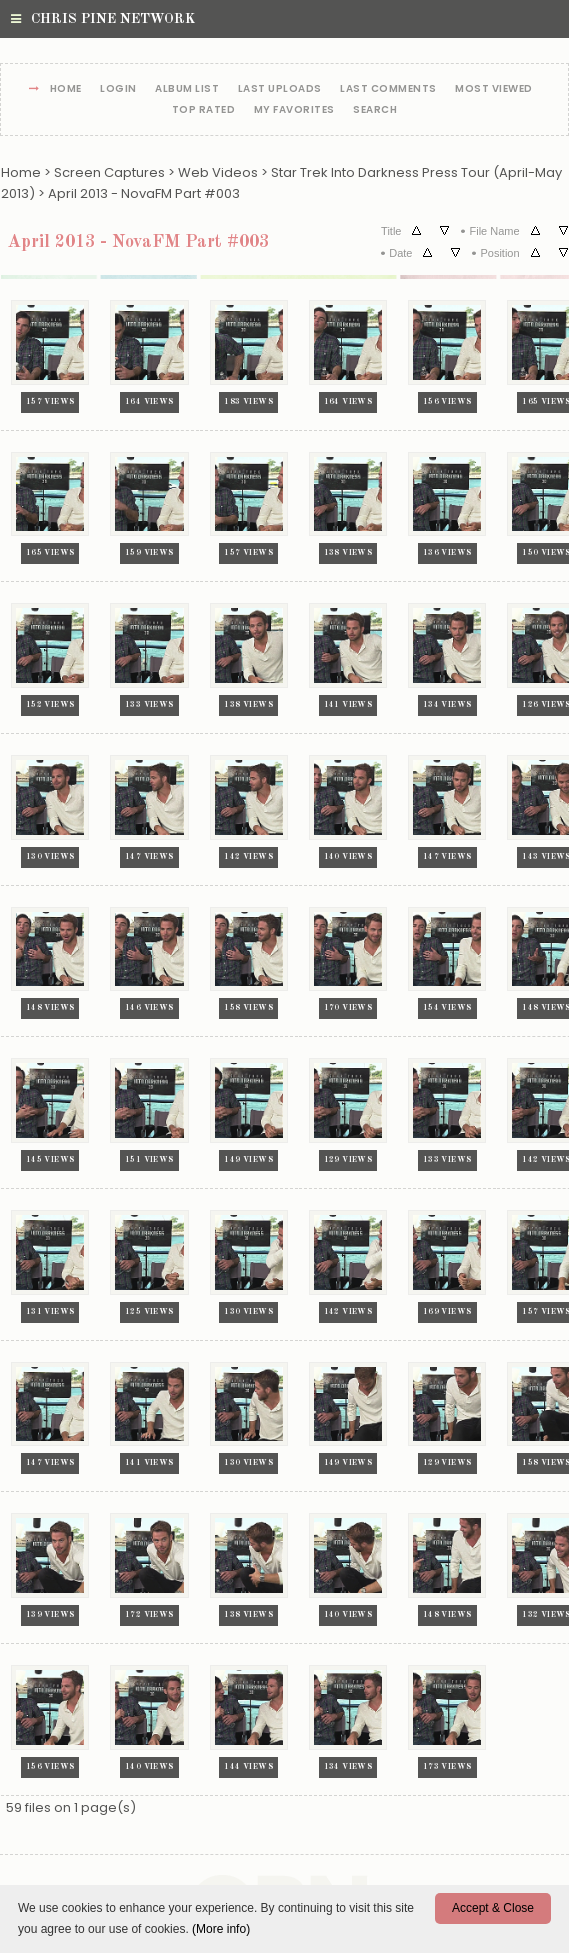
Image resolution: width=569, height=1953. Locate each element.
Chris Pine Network (103, 19)
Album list (187, 89)
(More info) (221, 1929)
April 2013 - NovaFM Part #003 (144, 193)
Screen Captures (109, 172)
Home (66, 89)
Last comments (388, 89)
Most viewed (494, 89)
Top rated (204, 110)
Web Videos (218, 172)
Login (118, 89)
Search (375, 110)
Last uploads (280, 89)
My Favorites (294, 110)
